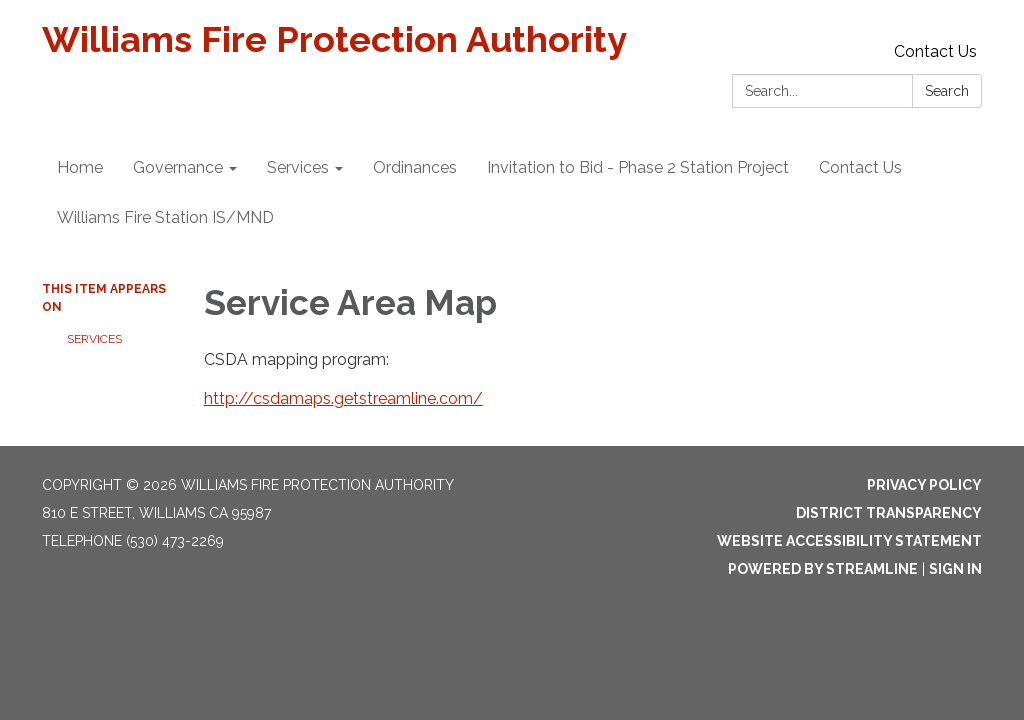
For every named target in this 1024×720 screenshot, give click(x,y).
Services (94, 339)
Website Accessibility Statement (849, 541)
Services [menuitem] (298, 167)
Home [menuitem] (80, 167)
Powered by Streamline (823, 569)
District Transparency (889, 513)
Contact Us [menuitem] (860, 167)
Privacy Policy (924, 485)
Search (947, 91)
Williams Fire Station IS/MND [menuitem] (165, 217)
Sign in (955, 569)
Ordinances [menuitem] (415, 167)
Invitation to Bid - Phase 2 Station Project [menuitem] (638, 167)
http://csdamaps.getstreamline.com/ (343, 398)
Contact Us (935, 51)
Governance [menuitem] (178, 167)
